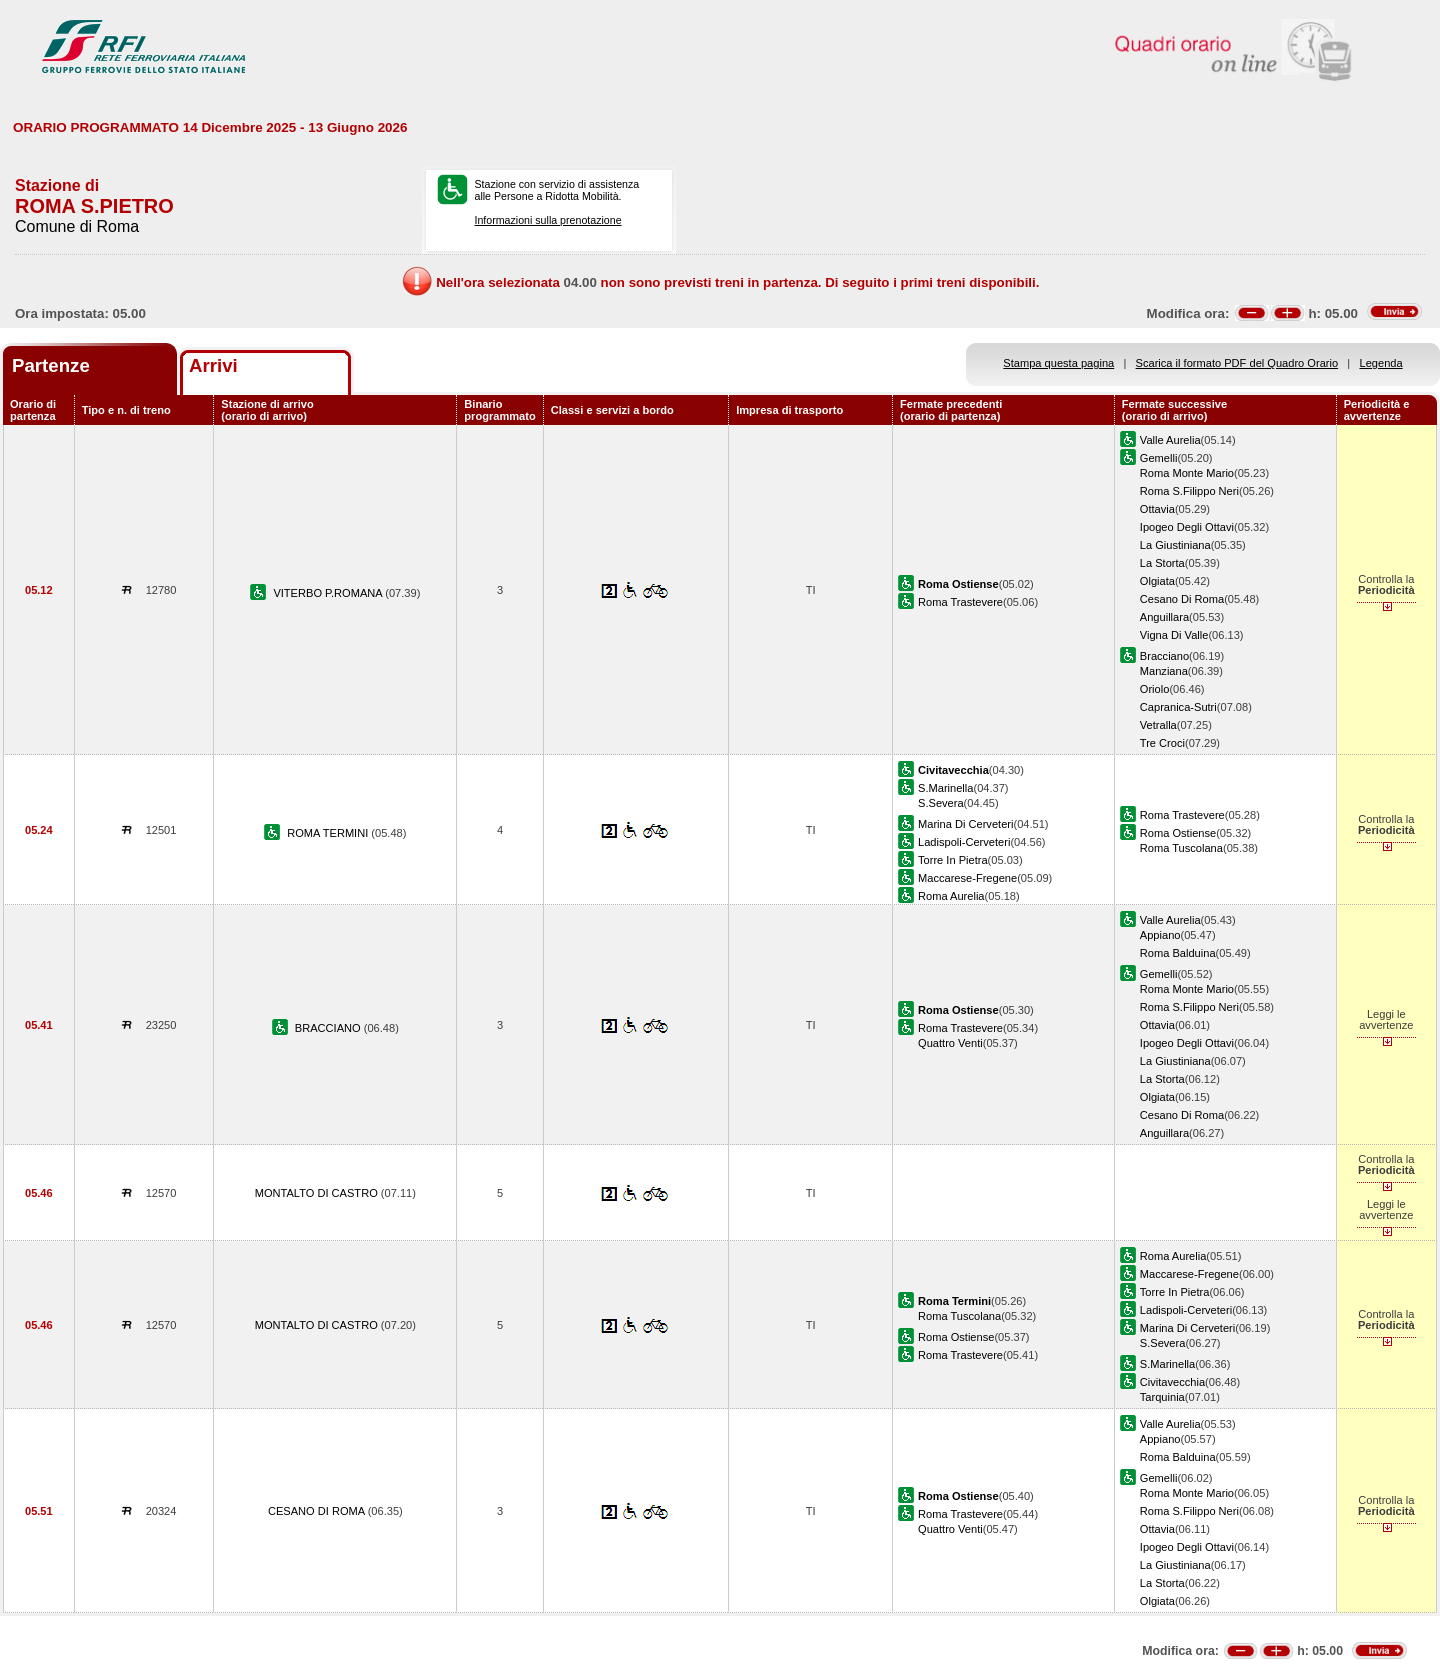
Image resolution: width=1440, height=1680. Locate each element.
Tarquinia (1162, 1397)
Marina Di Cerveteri (965, 824)
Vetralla (1158, 725)
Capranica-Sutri (1178, 707)
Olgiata (1157, 581)
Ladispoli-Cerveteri (964, 842)
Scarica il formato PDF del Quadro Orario (1237, 363)
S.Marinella (945, 788)
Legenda (1381, 363)
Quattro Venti (950, 1043)
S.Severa (941, 803)
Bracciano (1164, 656)
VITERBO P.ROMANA (329, 593)
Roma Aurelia (951, 896)
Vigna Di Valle (1174, 635)
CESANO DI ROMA (318, 1511)
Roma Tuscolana (1181, 848)
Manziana (1164, 671)
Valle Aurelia (1170, 440)
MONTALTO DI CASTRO (318, 1193)
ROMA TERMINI (329, 833)
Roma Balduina (1178, 953)
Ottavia (1157, 509)
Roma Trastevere (960, 602)
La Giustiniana (1175, 545)
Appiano (1160, 935)
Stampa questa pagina (1058, 363)
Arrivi (213, 365)
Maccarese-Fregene (967, 878)
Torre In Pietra (953, 860)
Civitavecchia (1172, 1382)
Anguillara (1164, 617)
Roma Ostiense (1178, 833)
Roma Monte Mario (1187, 473)
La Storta (1162, 563)
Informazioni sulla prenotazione (547, 220)
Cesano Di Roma (1182, 599)
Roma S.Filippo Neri (1189, 491)
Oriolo (1155, 689)
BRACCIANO (329, 1028)
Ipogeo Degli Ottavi (1187, 527)
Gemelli (1159, 458)
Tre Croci (1162, 743)
